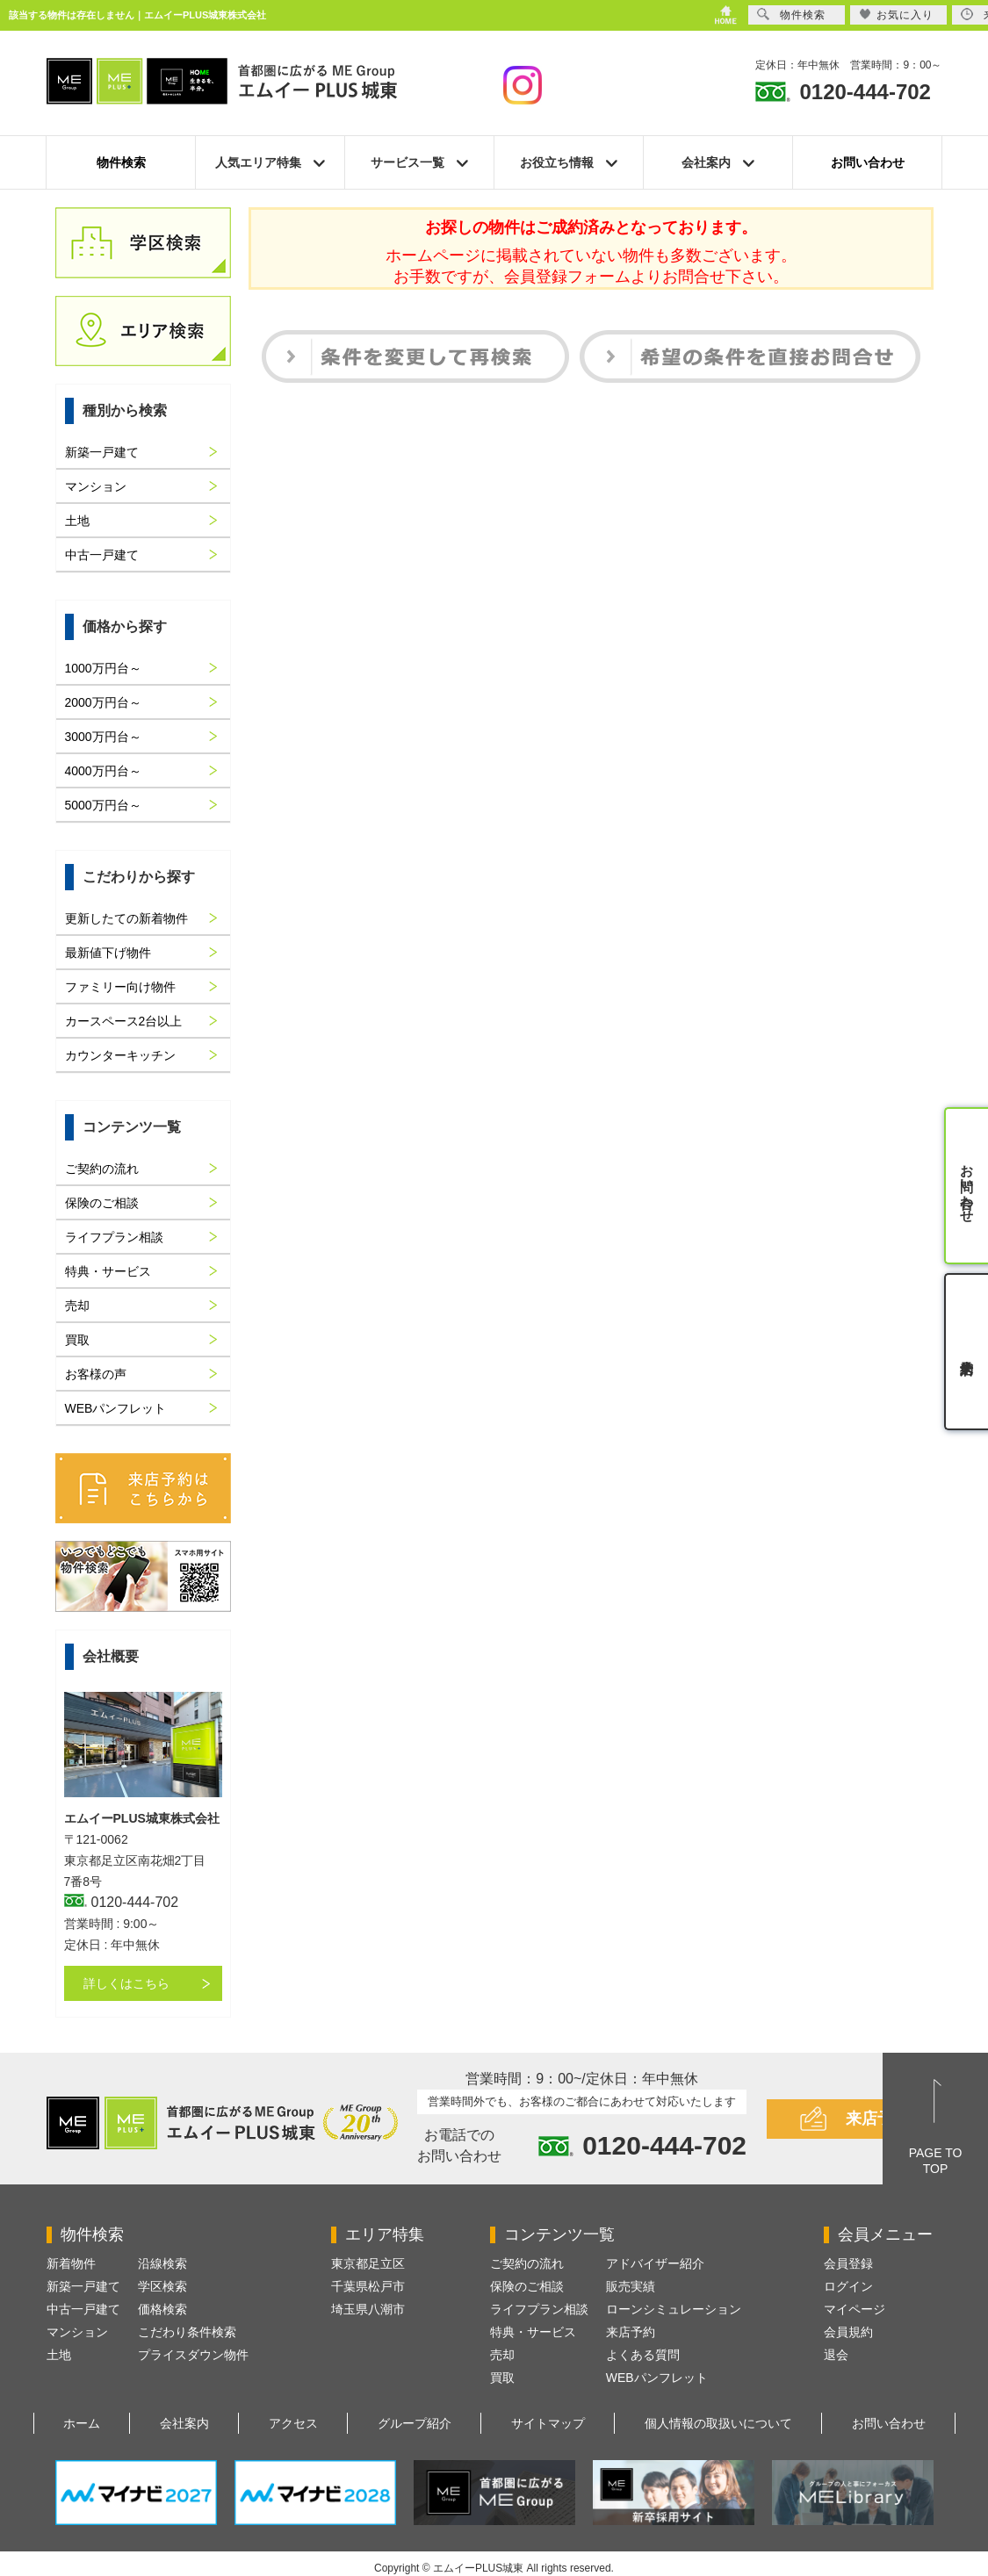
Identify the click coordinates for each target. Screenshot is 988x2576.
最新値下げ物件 (108, 953)
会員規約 (848, 2332)
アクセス (293, 2423)
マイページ (854, 2309)
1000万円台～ (103, 668)
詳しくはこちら (126, 1983)
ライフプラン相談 (114, 1237)
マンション (95, 486)
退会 (836, 2355)
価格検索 (162, 2309)
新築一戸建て (102, 452)
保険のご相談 (102, 1203)
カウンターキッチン (120, 1055)
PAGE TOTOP (936, 2161)
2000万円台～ (103, 702)
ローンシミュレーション (673, 2309)
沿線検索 (162, 2263)
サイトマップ (548, 2423)
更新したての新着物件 (126, 918)
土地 (77, 521)
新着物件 (71, 2263)
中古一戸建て (102, 555)
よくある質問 (643, 2355)
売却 (77, 1306)
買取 (77, 1340)
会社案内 (184, 2423)
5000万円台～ (103, 805)
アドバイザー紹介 (655, 2263)
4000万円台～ (103, 771)
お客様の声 (95, 1374)
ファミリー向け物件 (120, 987)
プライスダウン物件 (193, 2355)
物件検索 (121, 162)
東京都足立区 (368, 2263)
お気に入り (896, 14)
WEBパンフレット (116, 1408)
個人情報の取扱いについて (718, 2423)
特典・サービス (108, 1271)
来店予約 (877, 2118)
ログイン (848, 2286)
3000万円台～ (103, 737)
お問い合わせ (868, 162)
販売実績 (630, 2286)
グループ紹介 (414, 2423)
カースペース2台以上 (124, 1021)
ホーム (81, 2423)
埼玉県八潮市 (368, 2309)
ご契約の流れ (102, 1169)
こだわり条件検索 (187, 2332)
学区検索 (162, 2286)
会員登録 (848, 2263)
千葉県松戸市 (368, 2286)
